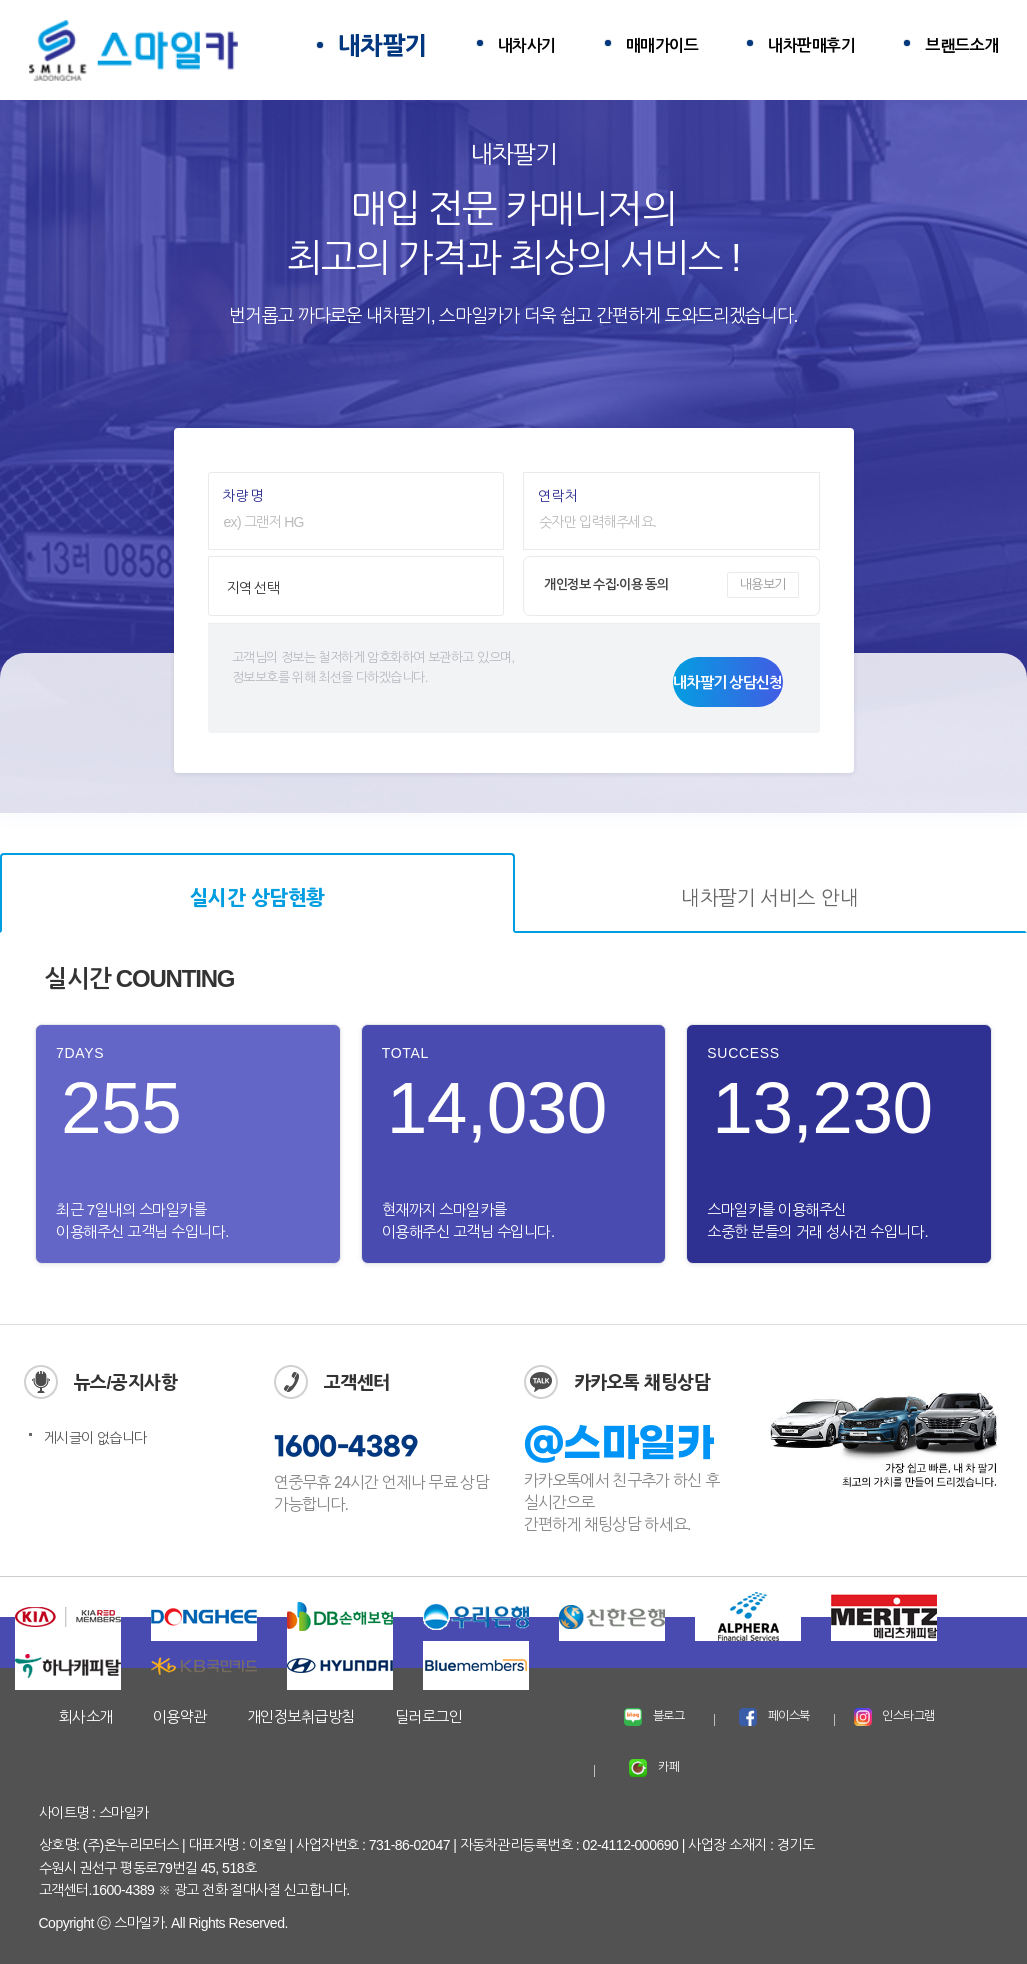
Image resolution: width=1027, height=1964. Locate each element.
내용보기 (763, 584)
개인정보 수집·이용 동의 (606, 584)
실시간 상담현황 (257, 898)
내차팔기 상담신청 (727, 682)
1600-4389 (346, 1447)
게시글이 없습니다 (95, 1438)
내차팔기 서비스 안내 (769, 898)
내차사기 (527, 45)
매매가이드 (662, 45)
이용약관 (180, 1716)
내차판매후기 (811, 45)
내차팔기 (383, 45)
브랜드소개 (962, 45)
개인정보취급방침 (301, 1716)
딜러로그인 (429, 1716)
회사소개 (86, 1716)
